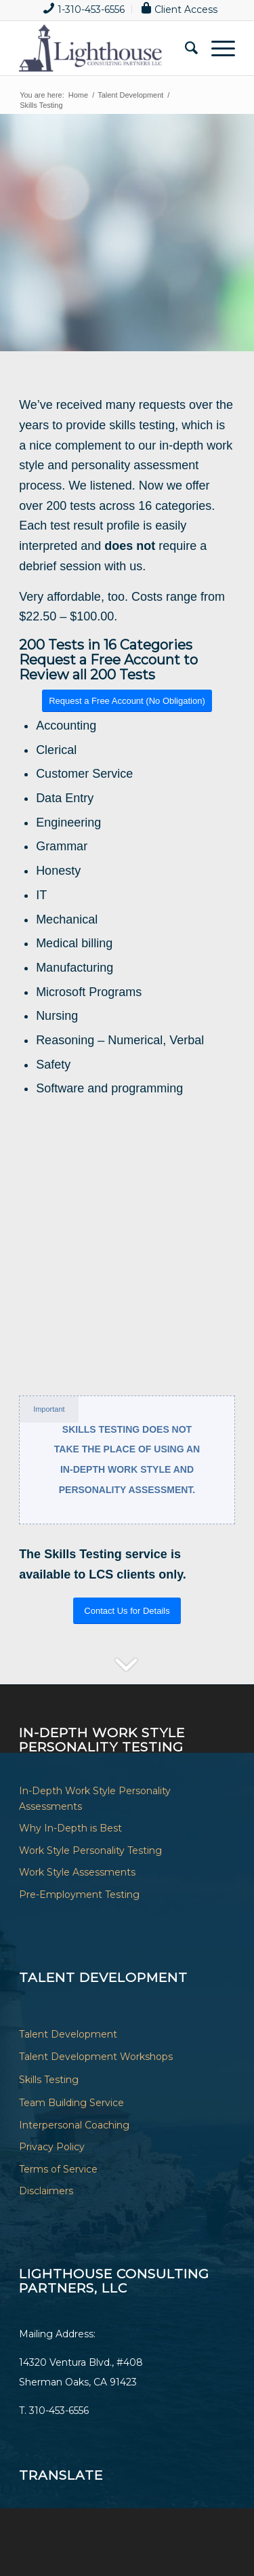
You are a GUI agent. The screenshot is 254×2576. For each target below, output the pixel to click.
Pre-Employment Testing (79, 1894)
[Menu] (216, 48)
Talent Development (68, 2034)
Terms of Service (58, 2169)
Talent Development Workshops (96, 2056)
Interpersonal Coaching (74, 2125)
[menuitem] (84, 9)
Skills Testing (49, 2080)
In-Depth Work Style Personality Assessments (95, 1798)
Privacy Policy (52, 2147)
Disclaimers (46, 2191)
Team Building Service (71, 2103)
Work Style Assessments (77, 1872)
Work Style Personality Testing (90, 1850)
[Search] (184, 48)
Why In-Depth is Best (70, 1828)
